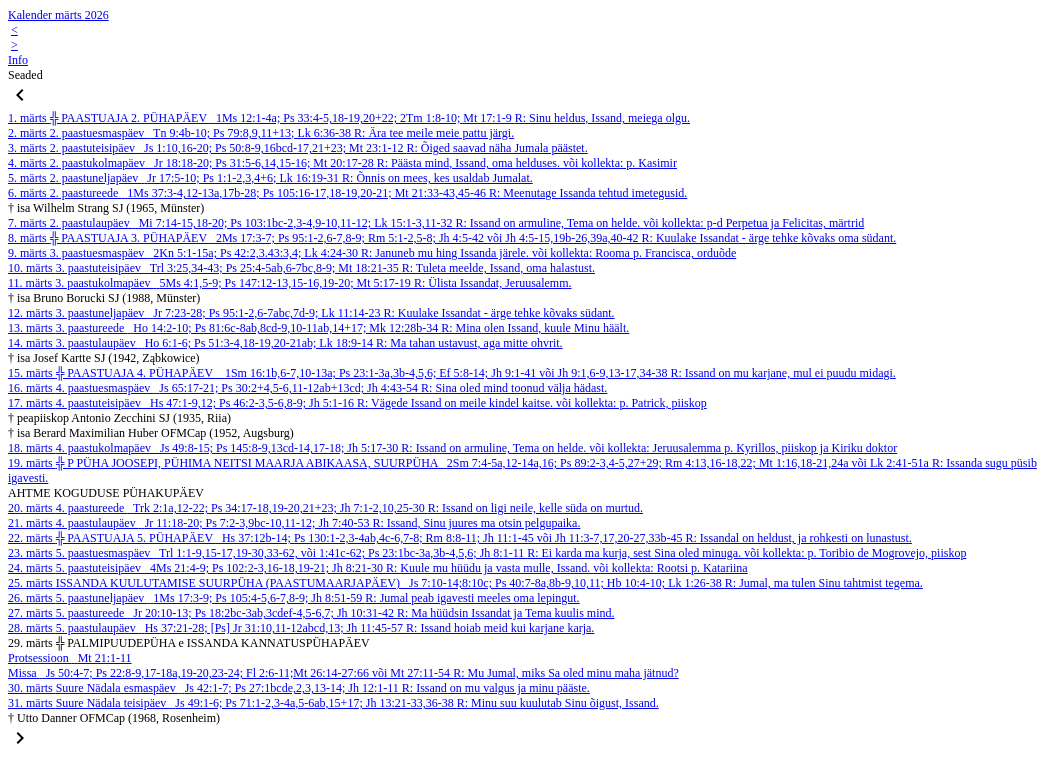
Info (18, 60)
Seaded (25, 75)
